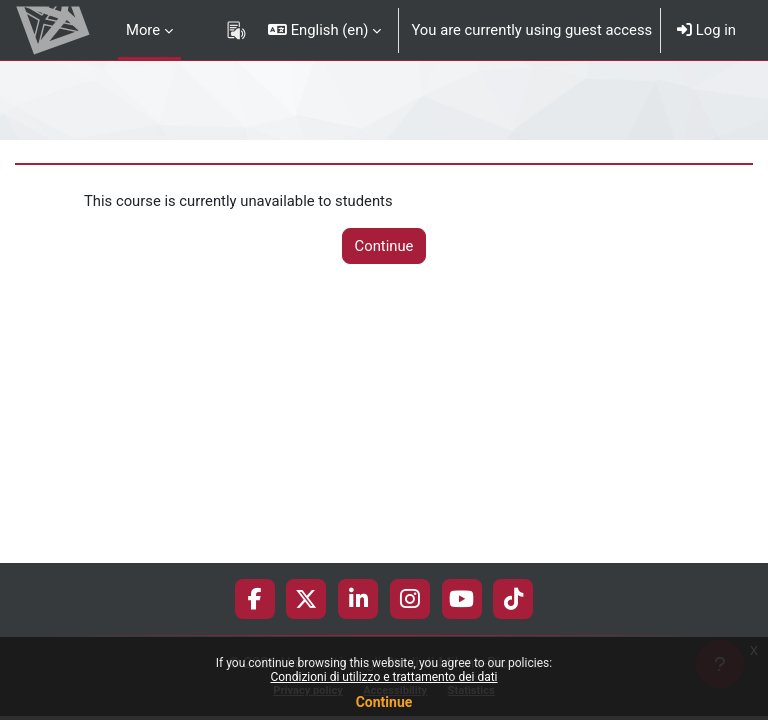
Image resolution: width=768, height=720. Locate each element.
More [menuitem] (143, 30)
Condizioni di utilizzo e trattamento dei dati (383, 677)
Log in (706, 30)
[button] (324, 30)
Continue (384, 702)
